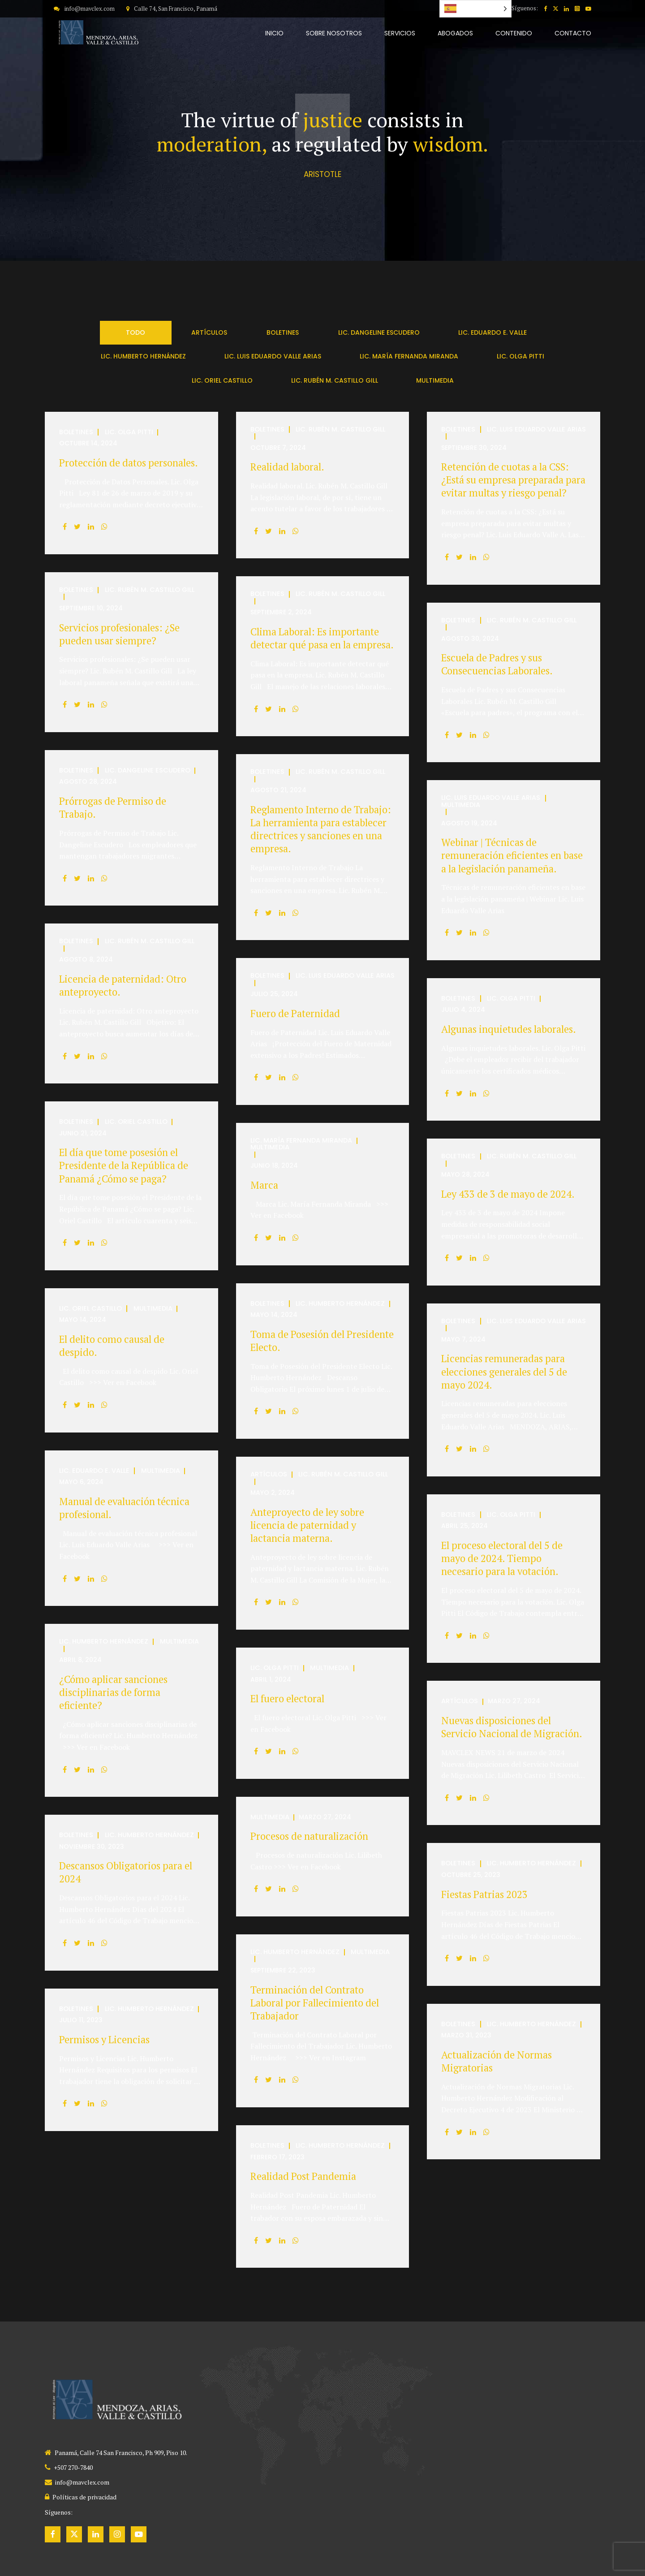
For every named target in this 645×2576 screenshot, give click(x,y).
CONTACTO (573, 33)
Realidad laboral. (287, 466)
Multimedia (460, 805)
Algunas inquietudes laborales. (508, 1029)
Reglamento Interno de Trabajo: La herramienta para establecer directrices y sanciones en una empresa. (320, 829)
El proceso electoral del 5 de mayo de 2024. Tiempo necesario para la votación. (502, 1558)
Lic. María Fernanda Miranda (301, 1140)
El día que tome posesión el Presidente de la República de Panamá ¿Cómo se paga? (123, 1165)
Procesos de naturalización (309, 1836)
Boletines (76, 432)
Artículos (268, 1474)
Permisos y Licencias (104, 2039)
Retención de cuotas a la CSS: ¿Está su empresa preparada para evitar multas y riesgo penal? (513, 479)
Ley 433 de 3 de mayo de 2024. (508, 1193)
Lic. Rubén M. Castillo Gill (340, 429)
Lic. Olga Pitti (129, 432)
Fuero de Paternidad (295, 1013)
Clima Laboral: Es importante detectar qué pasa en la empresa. (322, 638)
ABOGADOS (455, 33)
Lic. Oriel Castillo (136, 1121)
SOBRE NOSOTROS (334, 33)
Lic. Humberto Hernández (340, 1303)
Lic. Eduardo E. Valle (94, 1470)
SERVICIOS (399, 33)
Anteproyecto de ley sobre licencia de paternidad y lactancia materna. (307, 1525)
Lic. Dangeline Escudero (147, 770)
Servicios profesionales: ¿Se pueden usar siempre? (119, 634)
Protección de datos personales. (128, 462)
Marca (264, 1184)
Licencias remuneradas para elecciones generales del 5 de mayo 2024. (504, 1371)
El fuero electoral (287, 1698)
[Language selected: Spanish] (475, 8)
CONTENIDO (513, 33)
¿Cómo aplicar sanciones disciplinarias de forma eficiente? (113, 1692)
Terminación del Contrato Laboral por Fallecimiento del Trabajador (314, 2002)
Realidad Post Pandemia (303, 2176)
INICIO (274, 33)
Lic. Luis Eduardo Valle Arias (536, 429)
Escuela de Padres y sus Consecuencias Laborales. (497, 664)
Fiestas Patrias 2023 (484, 1894)
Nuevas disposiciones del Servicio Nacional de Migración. (511, 1727)
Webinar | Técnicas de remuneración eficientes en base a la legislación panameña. (512, 855)
